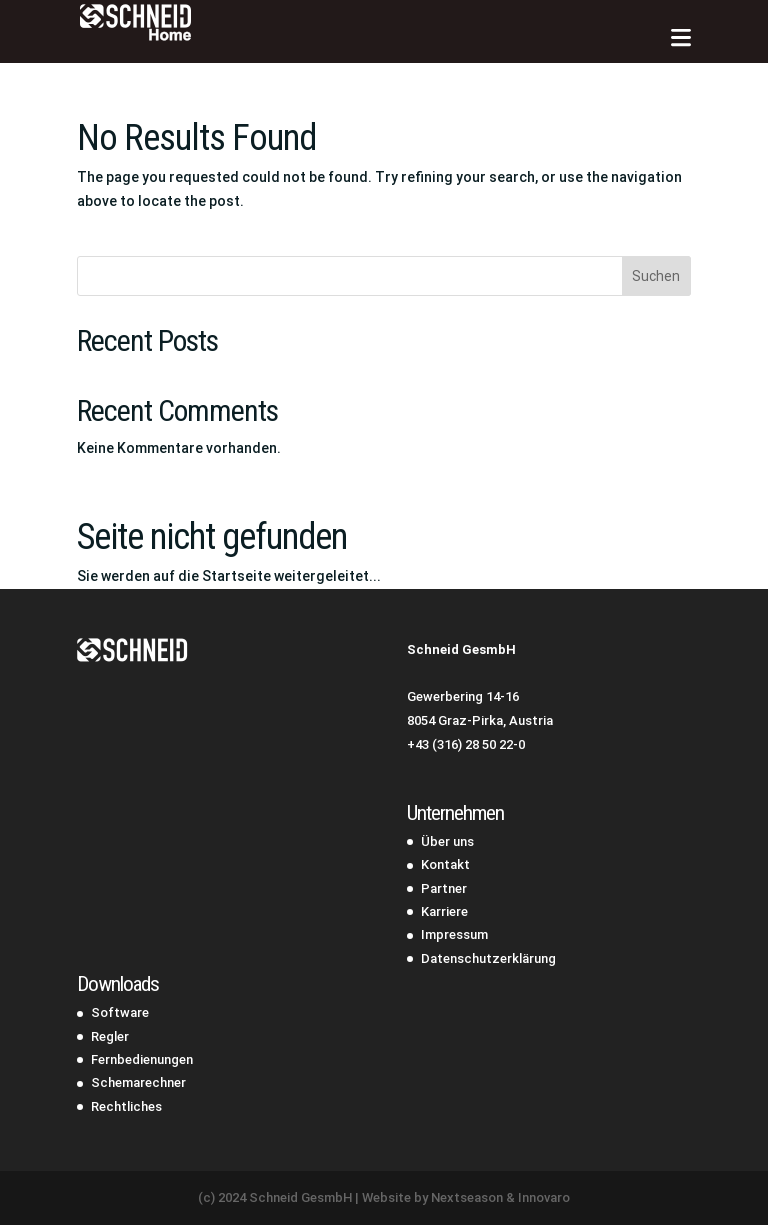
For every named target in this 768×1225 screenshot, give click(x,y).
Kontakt (445, 864)
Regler (110, 1036)
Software (120, 1012)
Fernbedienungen (142, 1059)
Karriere (444, 911)
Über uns (447, 841)
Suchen (656, 276)
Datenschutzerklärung (488, 958)
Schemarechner (138, 1082)
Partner (444, 888)
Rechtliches (126, 1106)
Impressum (454, 934)
